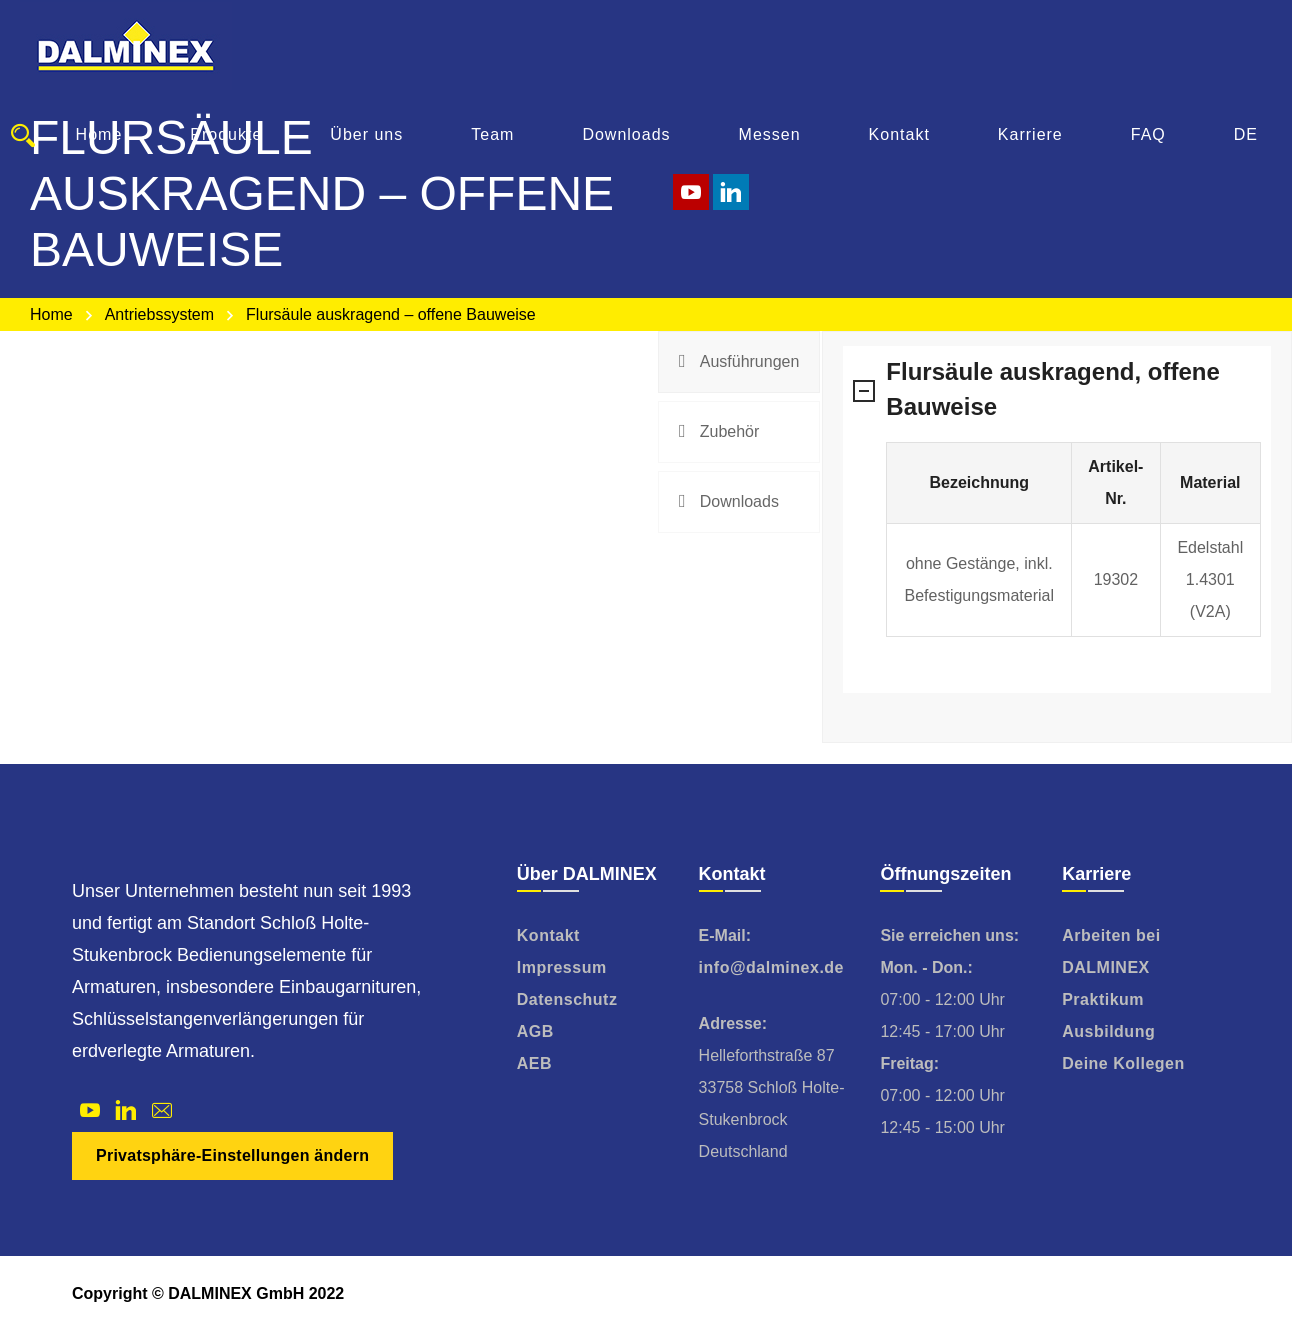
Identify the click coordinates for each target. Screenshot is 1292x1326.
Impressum (562, 967)
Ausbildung (1108, 1031)
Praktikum (1103, 999)
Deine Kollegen (1123, 1063)
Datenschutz (567, 999)
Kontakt (548, 935)
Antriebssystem (159, 314)
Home (51, 314)
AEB (534, 1063)
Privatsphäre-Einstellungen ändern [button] (232, 1155)
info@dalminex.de (771, 967)
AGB (535, 1031)
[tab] (739, 362)
